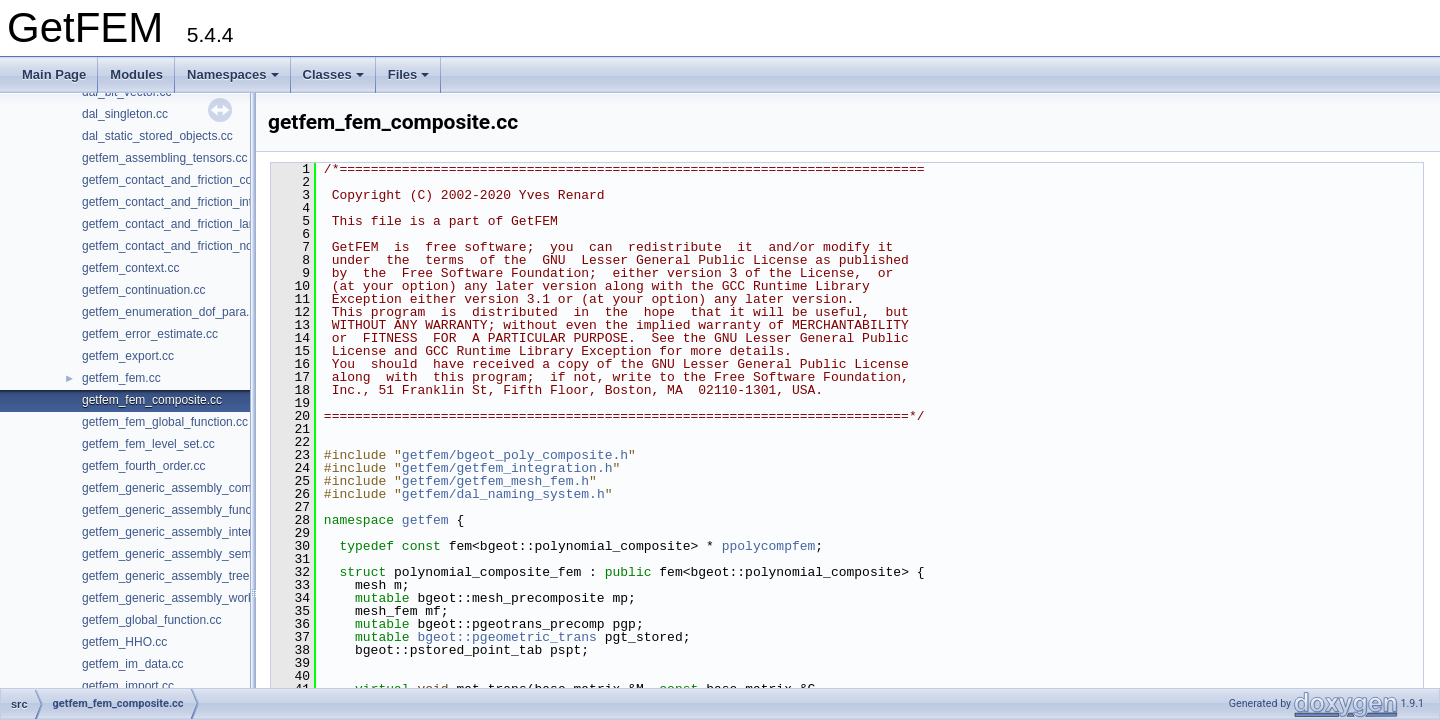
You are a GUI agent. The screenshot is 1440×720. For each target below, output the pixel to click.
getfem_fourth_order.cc (143, 466)
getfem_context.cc (130, 268)
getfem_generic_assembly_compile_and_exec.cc (213, 488)
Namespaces (233, 74)
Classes (333, 74)
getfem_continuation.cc (143, 290)
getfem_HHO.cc (124, 642)
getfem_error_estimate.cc (150, 334)
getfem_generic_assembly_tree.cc (173, 576)
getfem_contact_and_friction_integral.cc (188, 202)
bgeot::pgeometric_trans (506, 637)
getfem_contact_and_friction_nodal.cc (183, 246)
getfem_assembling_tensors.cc (164, 158)
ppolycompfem (769, 546)
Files (409, 74)
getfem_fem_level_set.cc (148, 444)
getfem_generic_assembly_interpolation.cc (195, 532)
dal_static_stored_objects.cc (157, 136)
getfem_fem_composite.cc (152, 400)
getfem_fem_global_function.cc (165, 422)
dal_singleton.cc (125, 114)
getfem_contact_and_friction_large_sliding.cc (202, 224)
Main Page (54, 74)
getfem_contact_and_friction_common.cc (191, 180)
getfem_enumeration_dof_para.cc (171, 312)
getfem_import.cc (128, 686)
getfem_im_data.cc (132, 664)
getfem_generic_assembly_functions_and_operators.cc (229, 510)
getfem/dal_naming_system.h (503, 494)
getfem (425, 520)
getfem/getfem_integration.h (507, 468)
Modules (136, 74)
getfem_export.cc (128, 356)
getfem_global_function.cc (151, 620)
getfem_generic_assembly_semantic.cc (187, 554)
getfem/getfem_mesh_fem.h (495, 481)
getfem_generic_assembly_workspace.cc (191, 598)
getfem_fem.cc (121, 378)
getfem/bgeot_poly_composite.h (515, 455)
